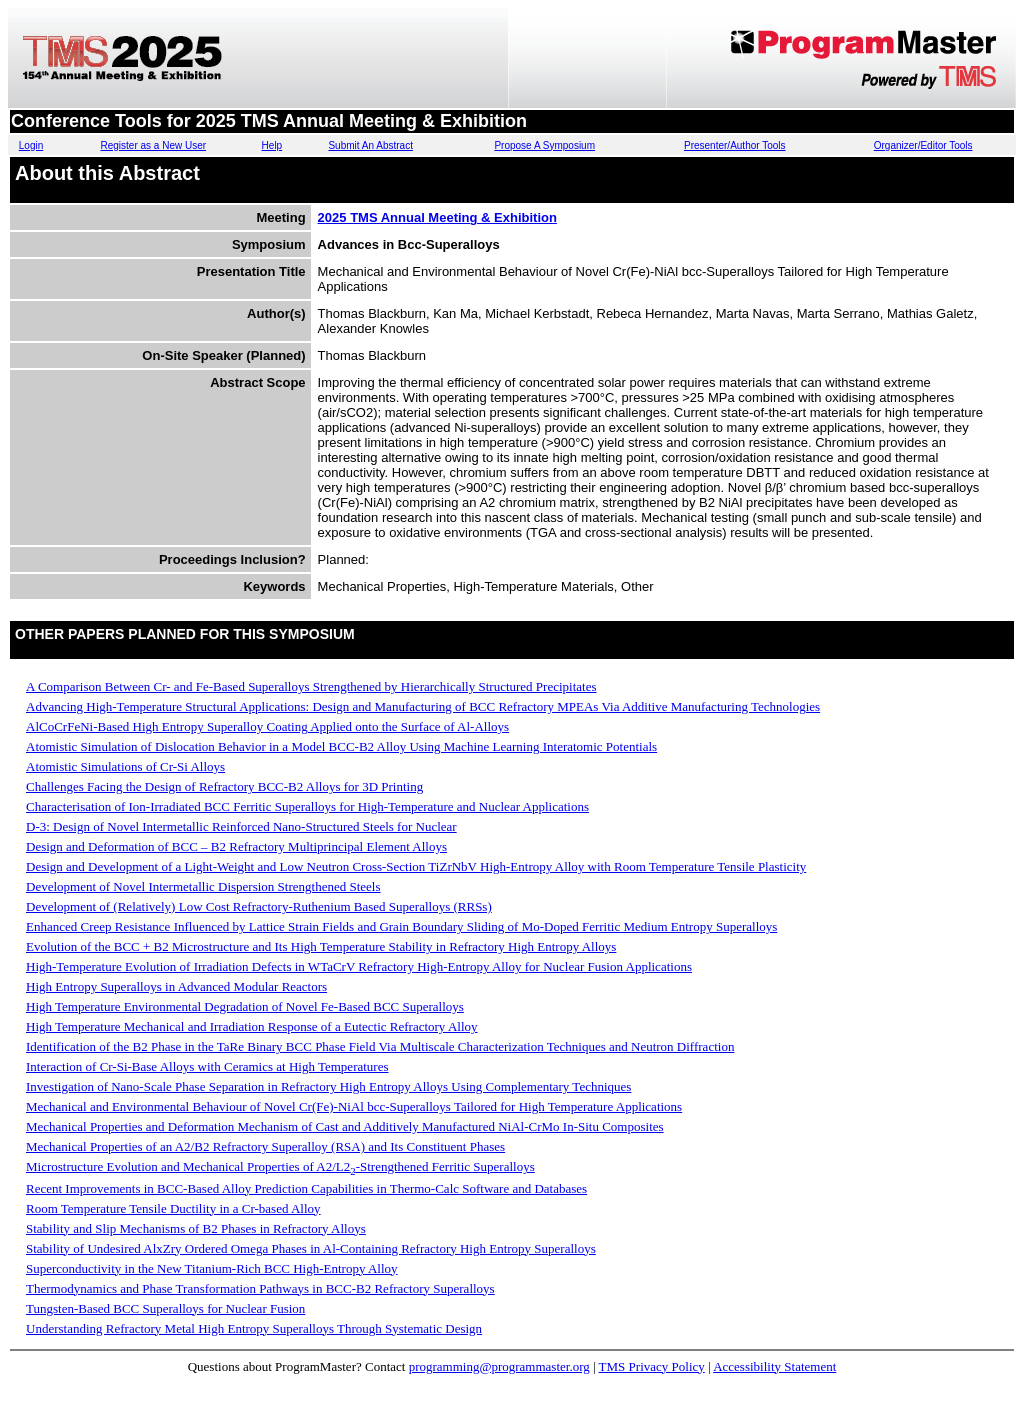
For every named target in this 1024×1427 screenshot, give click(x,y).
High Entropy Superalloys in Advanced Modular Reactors (176, 986)
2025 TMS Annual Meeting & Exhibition (437, 217)
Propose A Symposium (544, 145)
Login (31, 145)
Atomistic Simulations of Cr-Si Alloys (125, 766)
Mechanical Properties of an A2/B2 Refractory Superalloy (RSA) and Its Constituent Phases (265, 1146)
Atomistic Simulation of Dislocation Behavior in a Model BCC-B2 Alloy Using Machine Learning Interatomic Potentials (341, 746)
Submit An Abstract (370, 145)
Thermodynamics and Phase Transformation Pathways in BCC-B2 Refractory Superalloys (260, 1288)
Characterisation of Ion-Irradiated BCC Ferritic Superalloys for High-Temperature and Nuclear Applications (307, 806)
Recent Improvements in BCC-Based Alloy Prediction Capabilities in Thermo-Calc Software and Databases (306, 1188)
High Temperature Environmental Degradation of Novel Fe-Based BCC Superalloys (245, 1006)
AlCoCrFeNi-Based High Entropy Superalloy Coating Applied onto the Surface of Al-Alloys (267, 726)
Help (272, 145)
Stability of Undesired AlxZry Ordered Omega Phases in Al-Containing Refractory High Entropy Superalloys (311, 1248)
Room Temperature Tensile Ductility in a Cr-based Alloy (173, 1208)
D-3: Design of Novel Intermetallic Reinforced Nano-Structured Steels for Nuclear (241, 826)
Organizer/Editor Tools (923, 145)
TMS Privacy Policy (652, 1366)
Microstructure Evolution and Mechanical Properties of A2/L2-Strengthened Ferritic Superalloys (280, 1166)
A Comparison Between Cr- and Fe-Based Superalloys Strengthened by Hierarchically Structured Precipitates (311, 686)
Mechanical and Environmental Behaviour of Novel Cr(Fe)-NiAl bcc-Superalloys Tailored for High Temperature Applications (354, 1106)
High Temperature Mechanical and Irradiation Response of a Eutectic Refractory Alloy (252, 1026)
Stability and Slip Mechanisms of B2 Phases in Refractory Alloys (196, 1228)
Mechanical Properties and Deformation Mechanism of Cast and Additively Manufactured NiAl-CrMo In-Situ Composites (345, 1126)
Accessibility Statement (774, 1366)
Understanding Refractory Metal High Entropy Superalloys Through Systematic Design (254, 1328)
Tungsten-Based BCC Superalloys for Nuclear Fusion (165, 1308)
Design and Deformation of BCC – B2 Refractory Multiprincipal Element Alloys (236, 846)
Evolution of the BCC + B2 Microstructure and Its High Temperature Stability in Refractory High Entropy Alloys (321, 946)
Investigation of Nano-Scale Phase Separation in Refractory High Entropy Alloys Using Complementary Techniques (328, 1086)
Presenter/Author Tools (735, 145)
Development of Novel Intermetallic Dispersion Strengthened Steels (203, 886)
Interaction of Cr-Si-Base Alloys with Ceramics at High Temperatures (207, 1066)
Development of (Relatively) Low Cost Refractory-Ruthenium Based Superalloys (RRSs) (259, 906)
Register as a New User (153, 145)
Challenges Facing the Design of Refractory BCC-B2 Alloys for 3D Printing (224, 786)
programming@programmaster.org (499, 1366)
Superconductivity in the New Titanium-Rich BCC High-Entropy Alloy (212, 1268)
